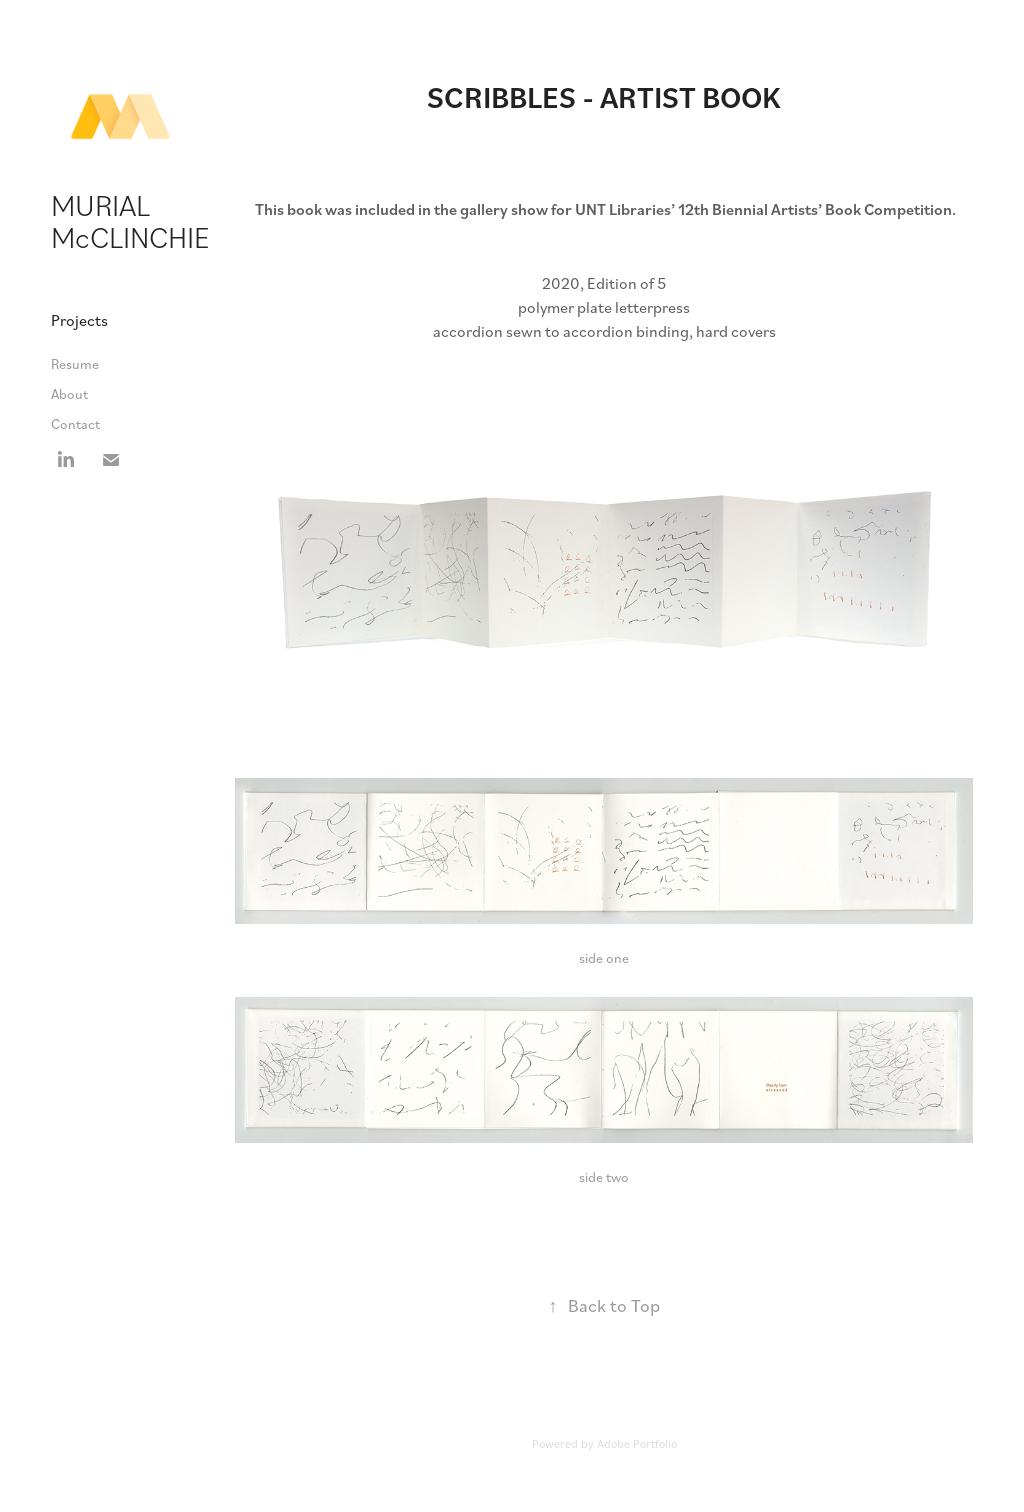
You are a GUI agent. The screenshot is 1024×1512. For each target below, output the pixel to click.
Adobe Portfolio (637, 1443)
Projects (79, 320)
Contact (75, 423)
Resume (75, 363)
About (69, 393)
